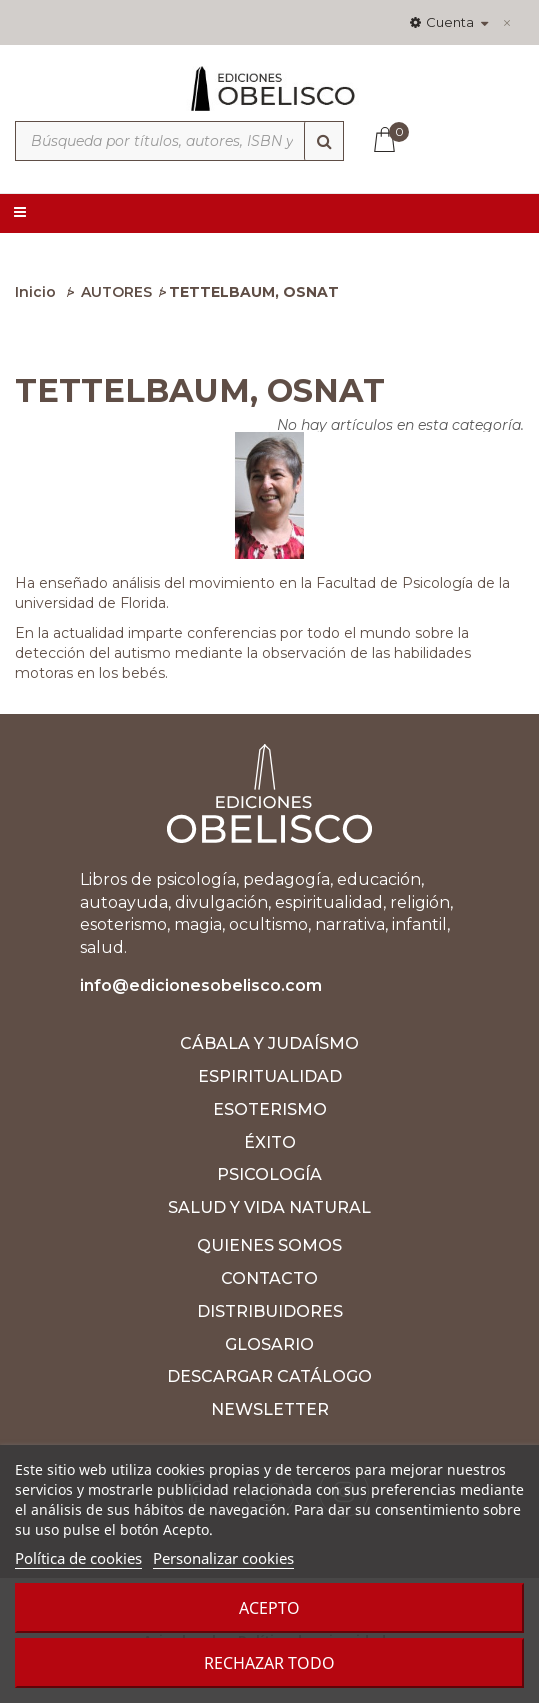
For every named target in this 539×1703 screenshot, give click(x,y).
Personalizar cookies (223, 1558)
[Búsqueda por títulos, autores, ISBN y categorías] (179, 141)
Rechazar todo (269, 1663)
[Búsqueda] (324, 141)
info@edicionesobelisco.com (201, 985)
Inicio (35, 292)
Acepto (269, 1608)
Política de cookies (78, 1558)
